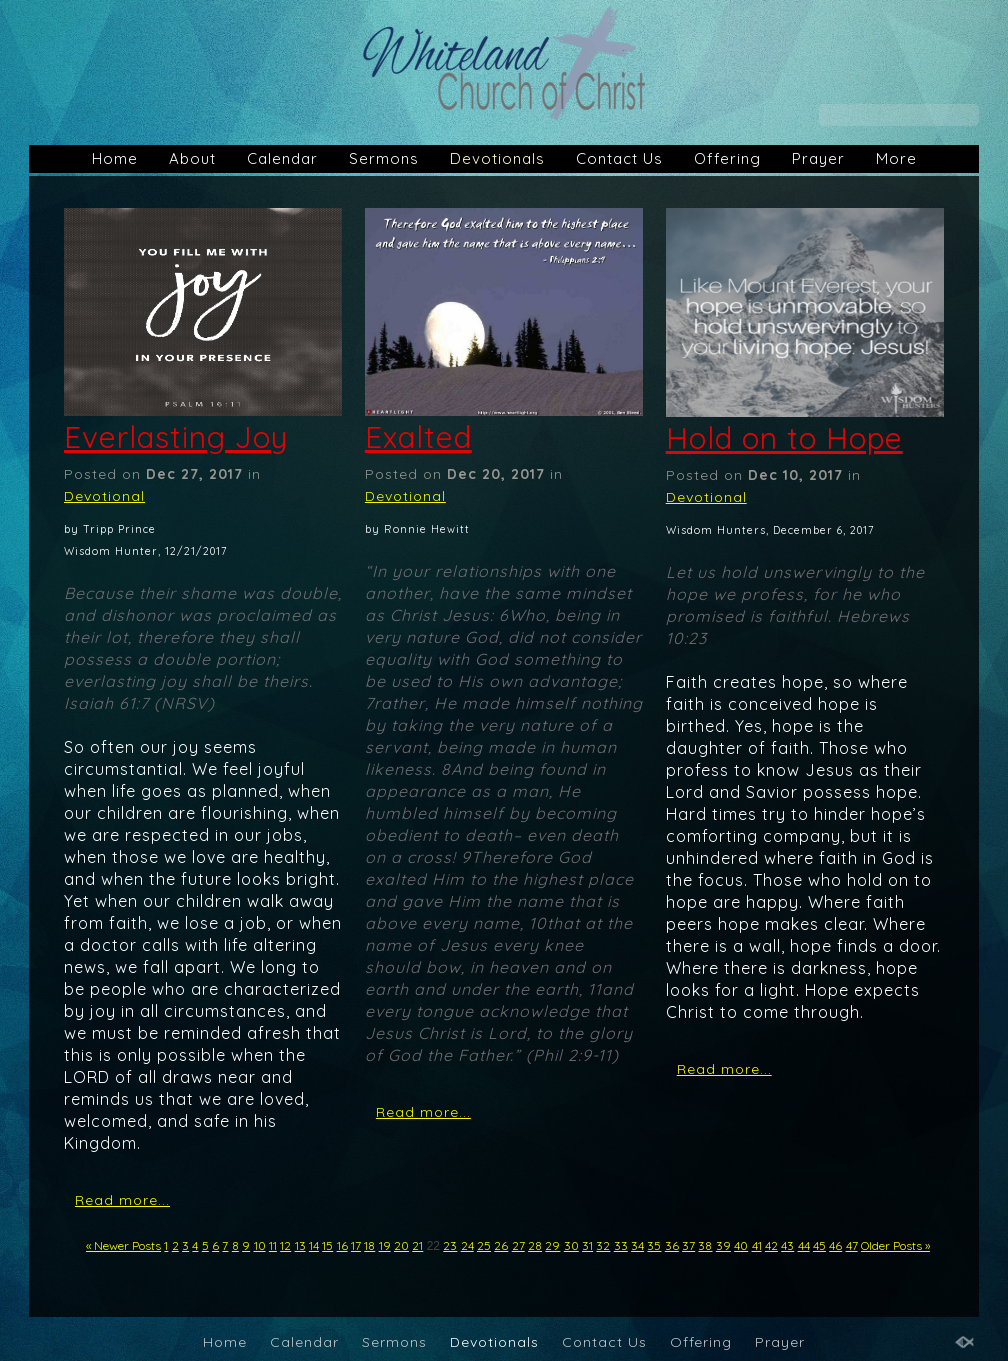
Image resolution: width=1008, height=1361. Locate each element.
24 (467, 1245)
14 (314, 1245)
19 (385, 1245)
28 (535, 1245)
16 (342, 1245)
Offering (727, 158)
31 (587, 1245)
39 (723, 1245)
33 (621, 1245)
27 (518, 1245)
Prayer (818, 158)
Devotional (104, 496)
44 (804, 1245)
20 (401, 1245)
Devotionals (497, 158)
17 (356, 1245)
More (896, 158)
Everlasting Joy (176, 437)
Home (115, 158)
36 (672, 1245)
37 (688, 1245)
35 (654, 1245)
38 (705, 1245)
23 (450, 1245)
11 (273, 1245)
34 (637, 1245)
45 (819, 1245)
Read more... (122, 1200)
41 (757, 1245)
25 (484, 1245)
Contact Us (619, 158)
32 (603, 1245)
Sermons (384, 158)
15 (327, 1245)
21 (417, 1245)
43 (787, 1245)
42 (771, 1245)
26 (501, 1245)
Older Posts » (895, 1245)
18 (369, 1245)
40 (741, 1245)
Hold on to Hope (784, 438)
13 (300, 1245)
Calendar (282, 158)
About (192, 158)
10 (260, 1245)
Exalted (418, 437)
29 (552, 1245)
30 (571, 1245)
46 (835, 1245)
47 (852, 1245)
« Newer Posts (123, 1245)
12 (285, 1245)
